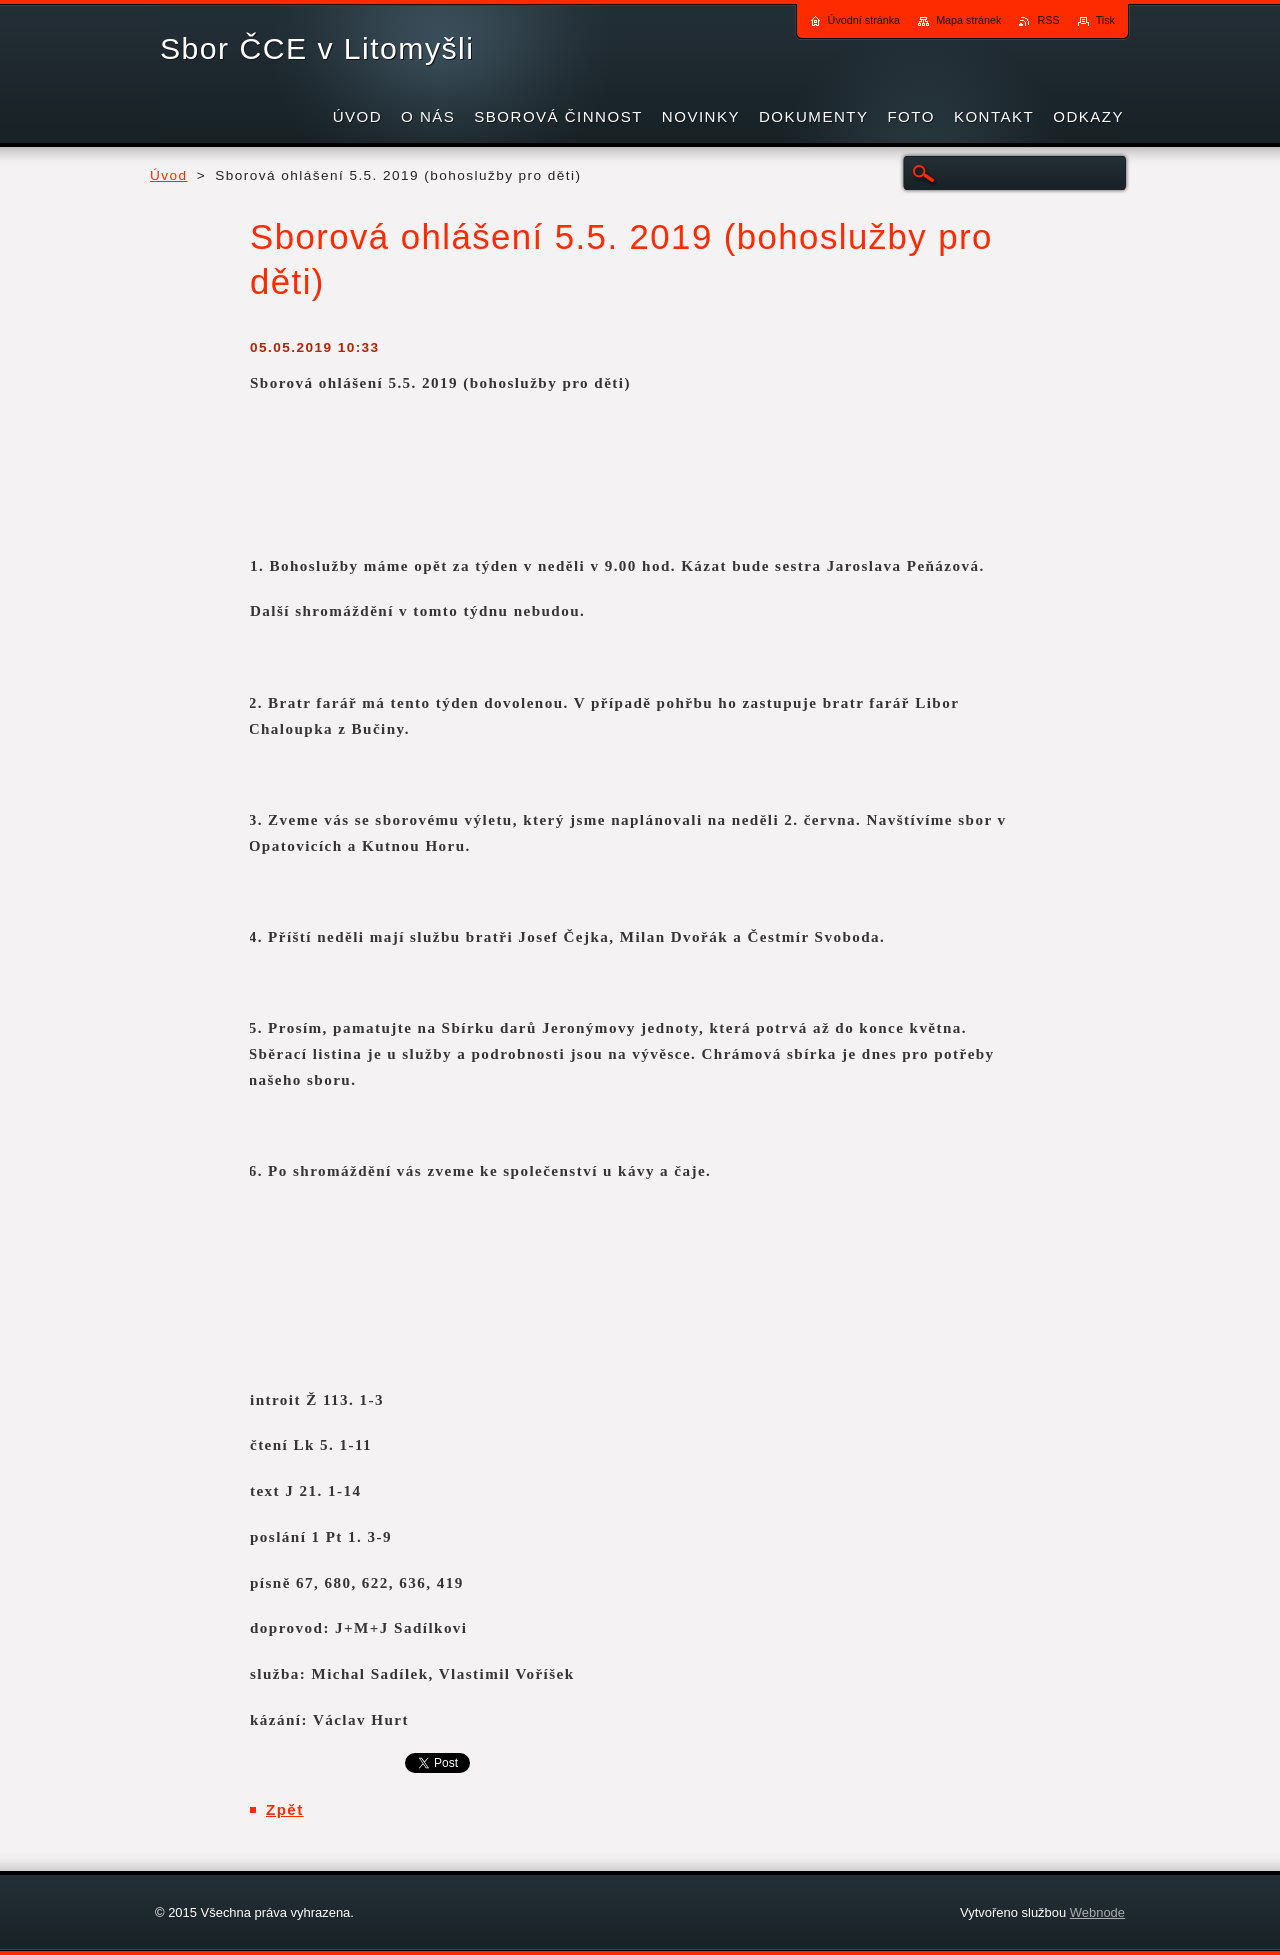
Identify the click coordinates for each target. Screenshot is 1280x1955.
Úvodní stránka (864, 20)
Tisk (1105, 20)
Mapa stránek (968, 20)
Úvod (169, 175)
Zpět (285, 1809)
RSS (1048, 20)
